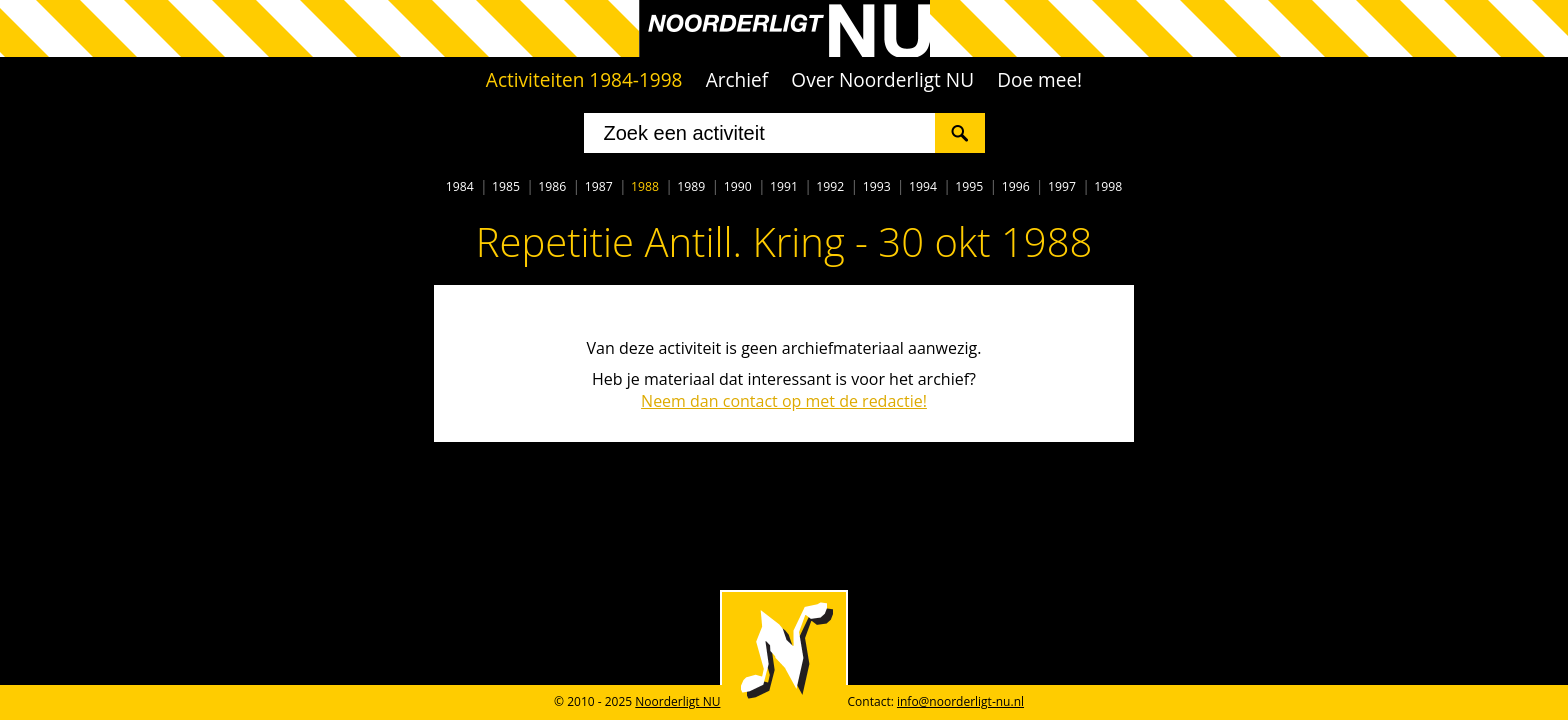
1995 (969, 186)
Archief (737, 80)
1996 (1016, 186)
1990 (738, 186)
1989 (691, 186)
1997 (1062, 186)
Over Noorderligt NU (882, 80)
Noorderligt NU (677, 701)
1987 (599, 186)
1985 (506, 186)
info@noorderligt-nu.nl (960, 701)
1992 (830, 186)
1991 (784, 186)
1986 (552, 186)
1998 (1108, 186)
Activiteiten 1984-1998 (584, 80)
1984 (460, 186)
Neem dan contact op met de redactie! (784, 401)
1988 (645, 186)
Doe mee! (1039, 80)
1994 (923, 186)
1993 (877, 186)
